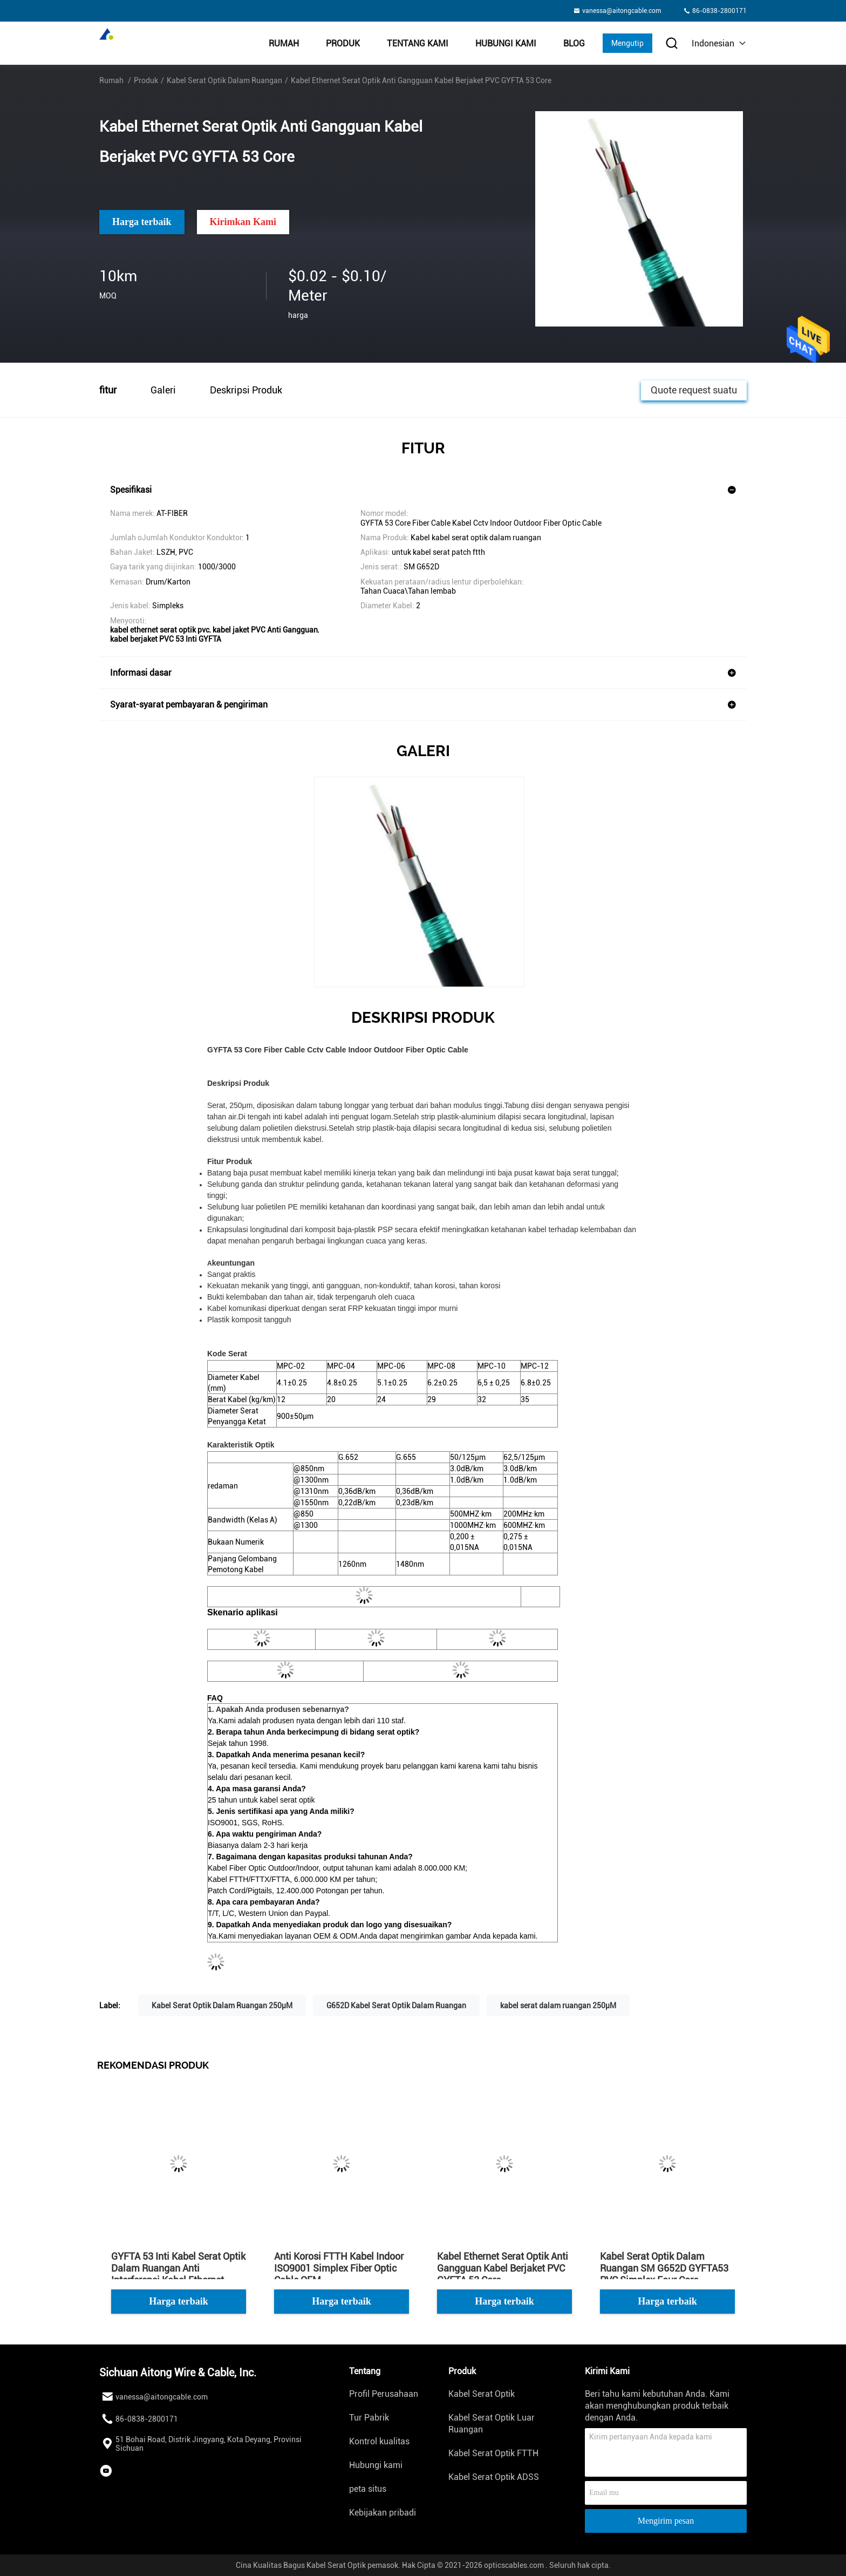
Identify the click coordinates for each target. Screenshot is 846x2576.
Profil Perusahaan (383, 2394)
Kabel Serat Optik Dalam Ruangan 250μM (222, 2005)
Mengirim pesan (666, 2520)
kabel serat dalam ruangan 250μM (558, 2005)
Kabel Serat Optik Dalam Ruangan (224, 80)
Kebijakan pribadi (382, 2512)
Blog (574, 43)
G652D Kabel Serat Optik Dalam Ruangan (396, 2005)
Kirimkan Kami (243, 221)
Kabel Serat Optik (481, 2394)
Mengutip (627, 43)
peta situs (367, 2489)
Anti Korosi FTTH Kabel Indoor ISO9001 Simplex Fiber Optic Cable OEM (339, 2268)
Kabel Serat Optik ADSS (493, 2477)
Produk (343, 43)
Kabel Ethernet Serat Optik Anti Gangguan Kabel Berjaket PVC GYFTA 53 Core (502, 2268)
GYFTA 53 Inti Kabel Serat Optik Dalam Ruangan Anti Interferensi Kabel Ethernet (178, 2268)
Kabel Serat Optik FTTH (493, 2453)
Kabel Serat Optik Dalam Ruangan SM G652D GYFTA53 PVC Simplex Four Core (664, 2268)
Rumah (284, 43)
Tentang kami (417, 43)
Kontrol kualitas (379, 2441)
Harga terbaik (142, 221)
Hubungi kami (505, 43)
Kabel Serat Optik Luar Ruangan (491, 2423)
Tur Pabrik (369, 2417)
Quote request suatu (694, 389)
